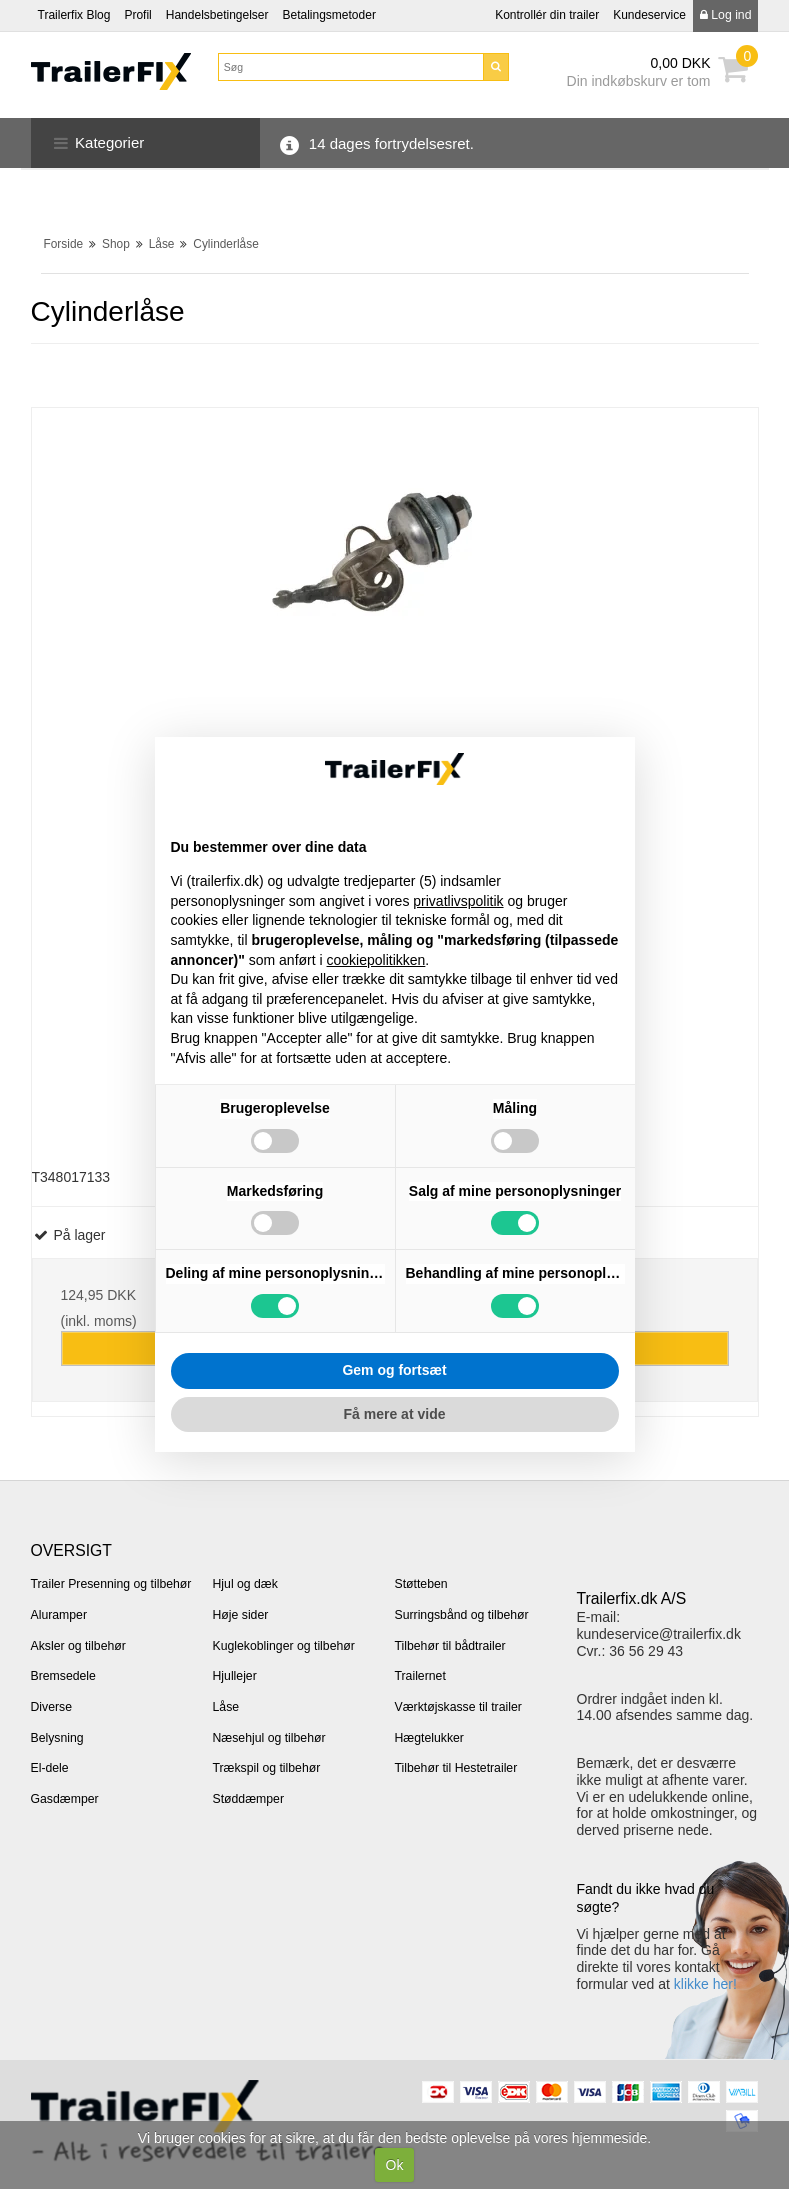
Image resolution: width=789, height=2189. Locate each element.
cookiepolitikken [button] (376, 960)
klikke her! (705, 1984)
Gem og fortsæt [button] (394, 1370)
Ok (395, 2165)
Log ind (726, 15)
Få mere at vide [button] (395, 1414)
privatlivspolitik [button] (458, 901)
